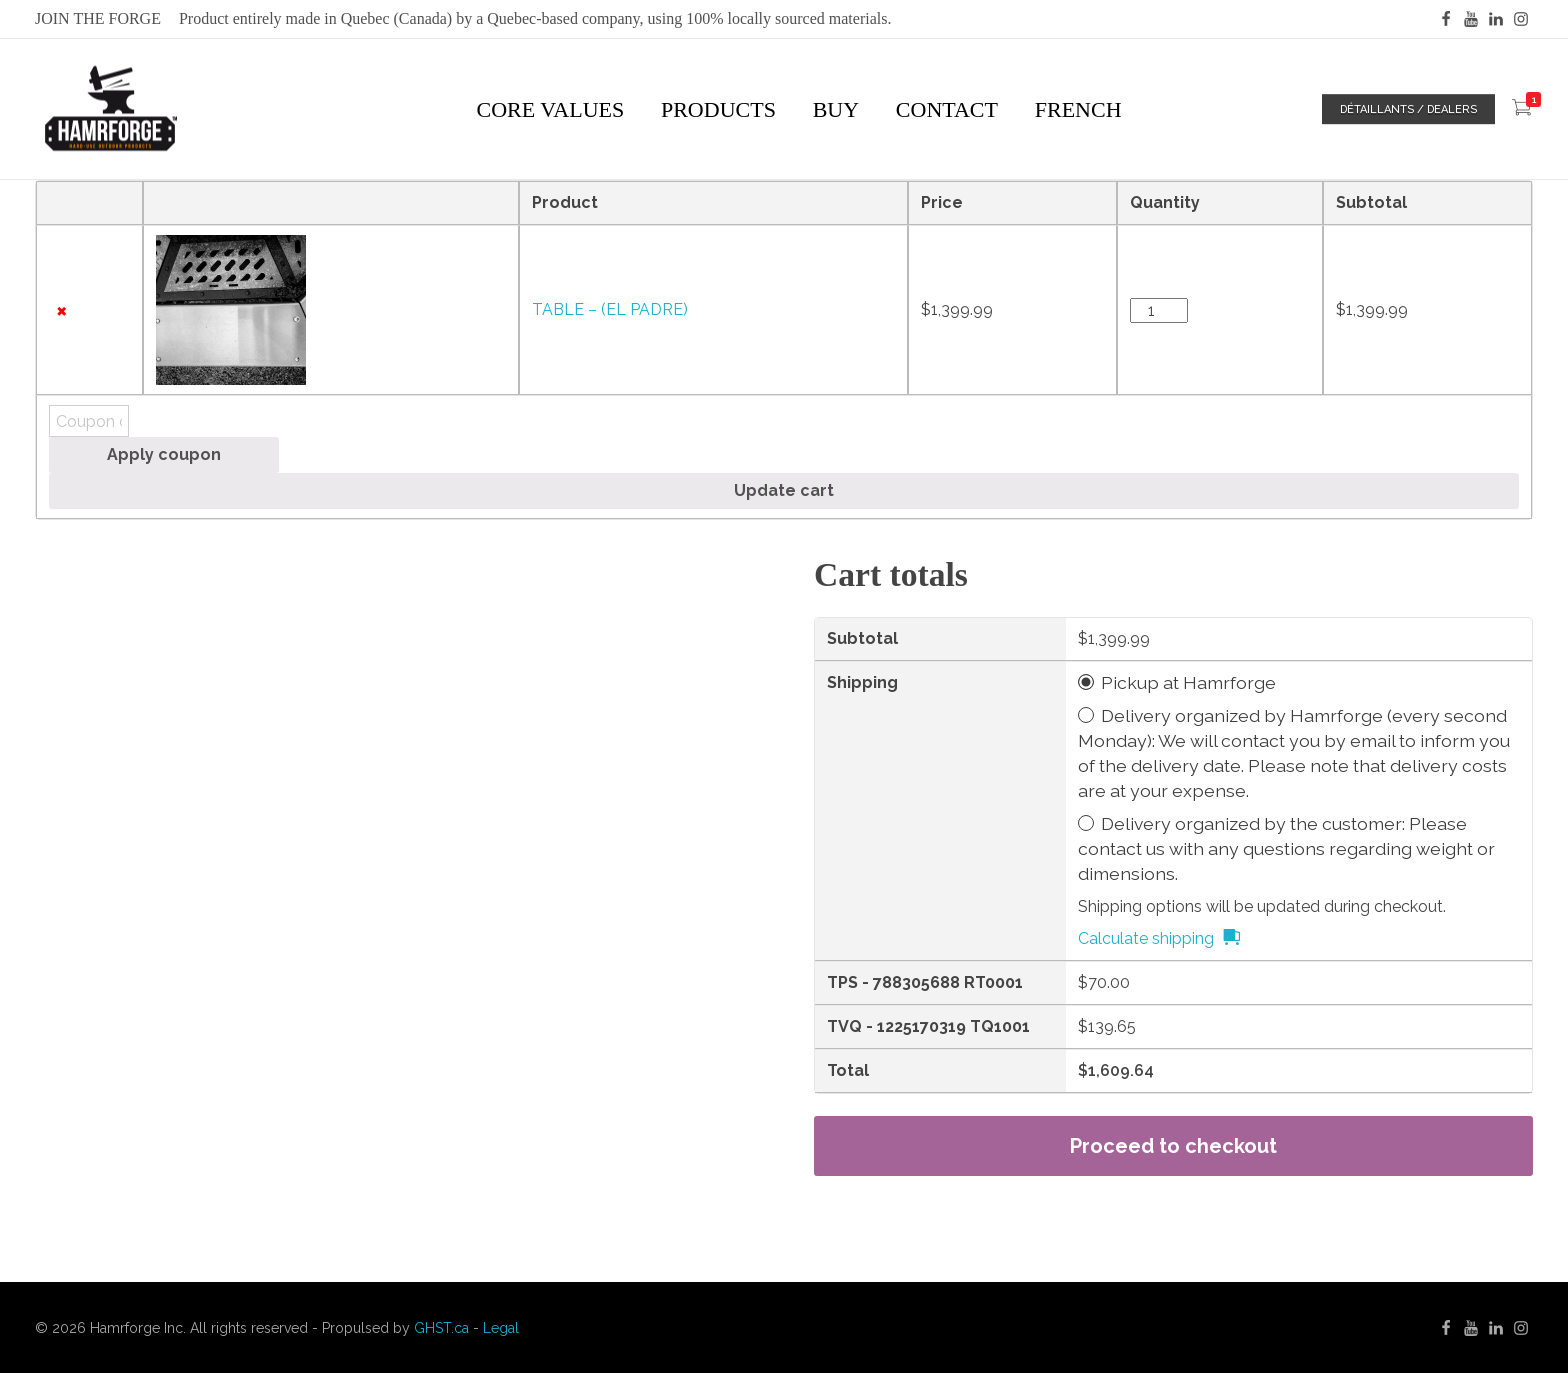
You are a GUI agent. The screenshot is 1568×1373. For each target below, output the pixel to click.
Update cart (784, 490)
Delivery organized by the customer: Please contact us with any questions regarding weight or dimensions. (1286, 848)
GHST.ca (441, 1328)
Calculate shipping (1146, 938)
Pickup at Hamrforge (1188, 682)
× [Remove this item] (61, 310)
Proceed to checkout (1173, 1146)
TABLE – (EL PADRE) (610, 309)
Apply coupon (164, 454)
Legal (501, 1328)
